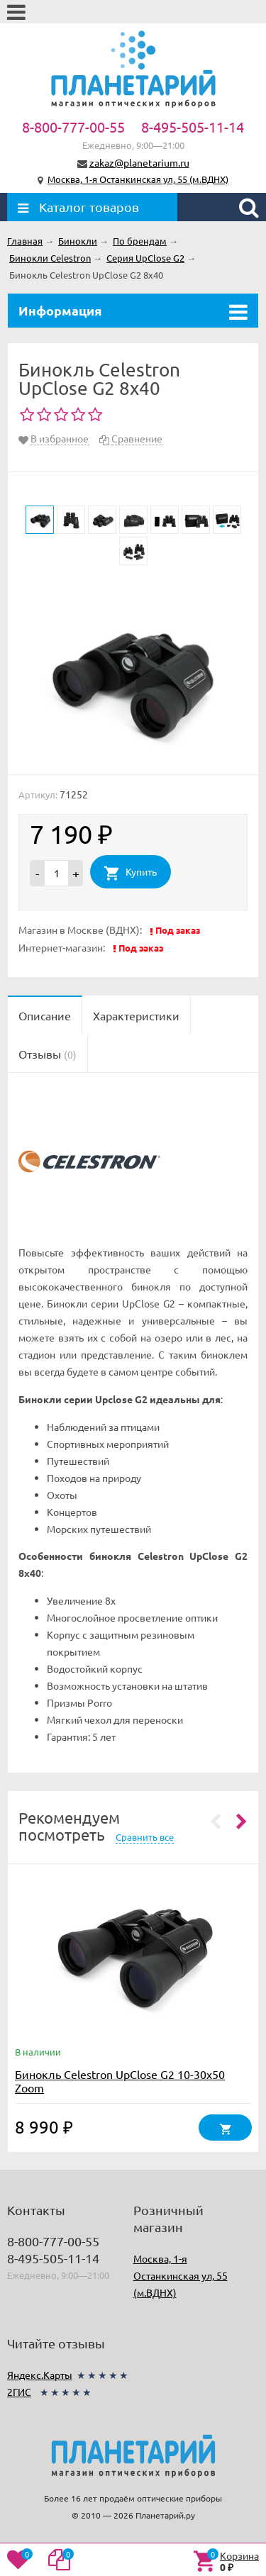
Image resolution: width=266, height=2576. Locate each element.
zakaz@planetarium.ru (139, 162)
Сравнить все (145, 1837)
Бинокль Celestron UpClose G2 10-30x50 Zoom (120, 2081)
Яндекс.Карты (39, 2374)
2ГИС (19, 2391)
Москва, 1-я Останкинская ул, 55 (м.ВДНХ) (138, 179)
